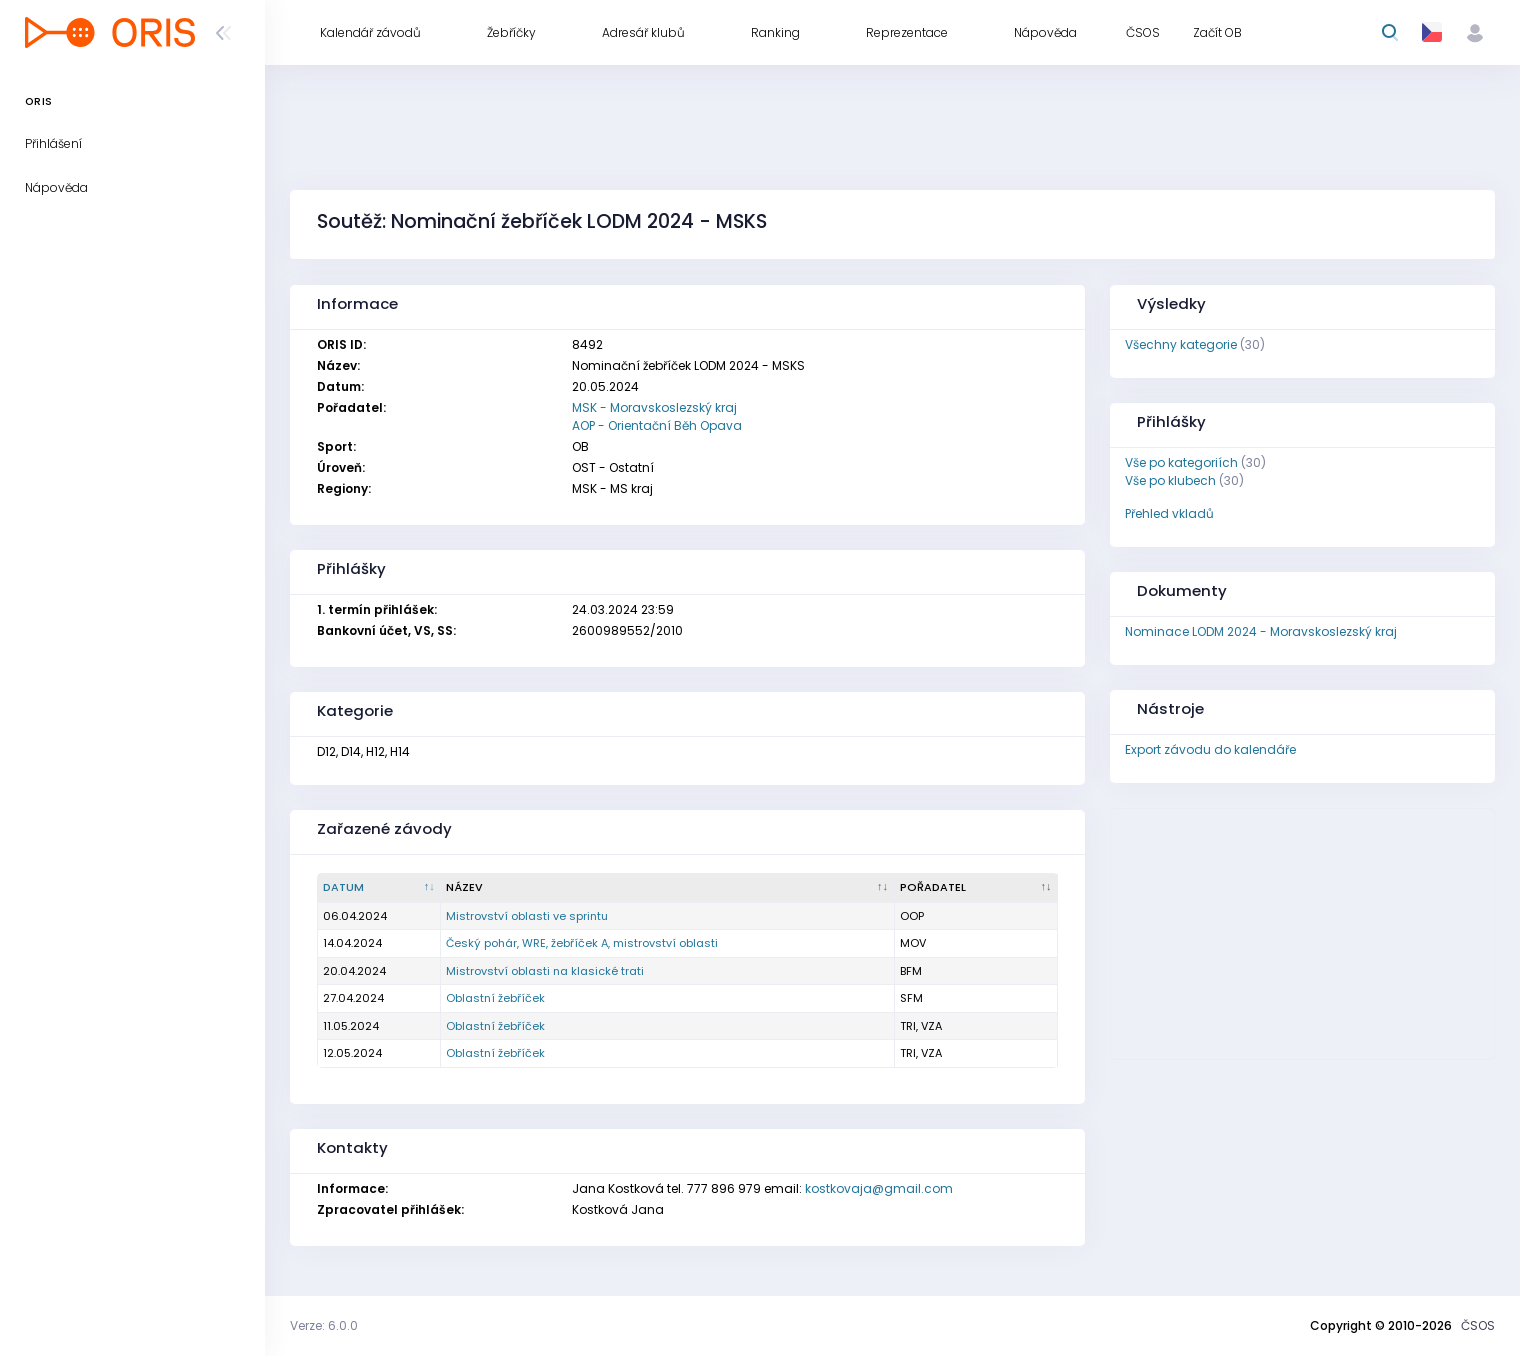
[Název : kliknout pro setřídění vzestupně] (667, 888)
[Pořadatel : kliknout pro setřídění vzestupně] (976, 888)
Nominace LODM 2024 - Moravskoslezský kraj (1261, 631)
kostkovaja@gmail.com (879, 1188)
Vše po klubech (1170, 480)
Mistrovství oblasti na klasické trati (545, 971)
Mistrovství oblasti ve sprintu (527, 916)
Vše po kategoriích (1181, 462)
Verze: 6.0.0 (324, 1325)
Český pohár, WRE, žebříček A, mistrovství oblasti (582, 943)
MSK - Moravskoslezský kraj (654, 407)
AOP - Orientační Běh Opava (657, 425)
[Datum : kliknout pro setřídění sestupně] (379, 888)
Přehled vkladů (1169, 513)
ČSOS (1478, 1325)
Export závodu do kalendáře (1210, 749)
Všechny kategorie (1181, 344)
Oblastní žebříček (495, 998)
